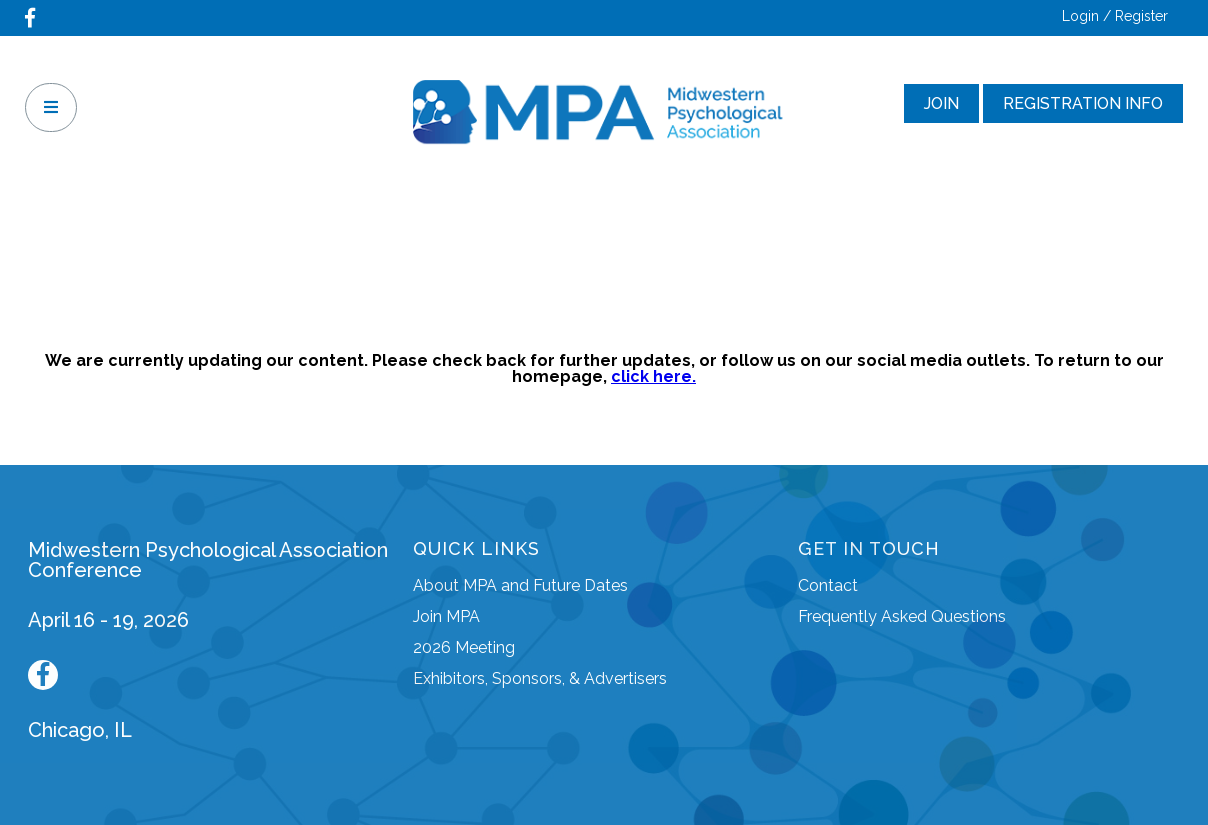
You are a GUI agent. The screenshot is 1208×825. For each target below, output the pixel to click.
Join (941, 103)
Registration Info (1083, 103)
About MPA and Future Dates (520, 585)
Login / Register (1115, 16)
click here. (653, 376)
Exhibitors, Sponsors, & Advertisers (540, 678)
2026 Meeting (464, 647)
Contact (828, 585)
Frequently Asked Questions (902, 616)
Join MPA (446, 616)
